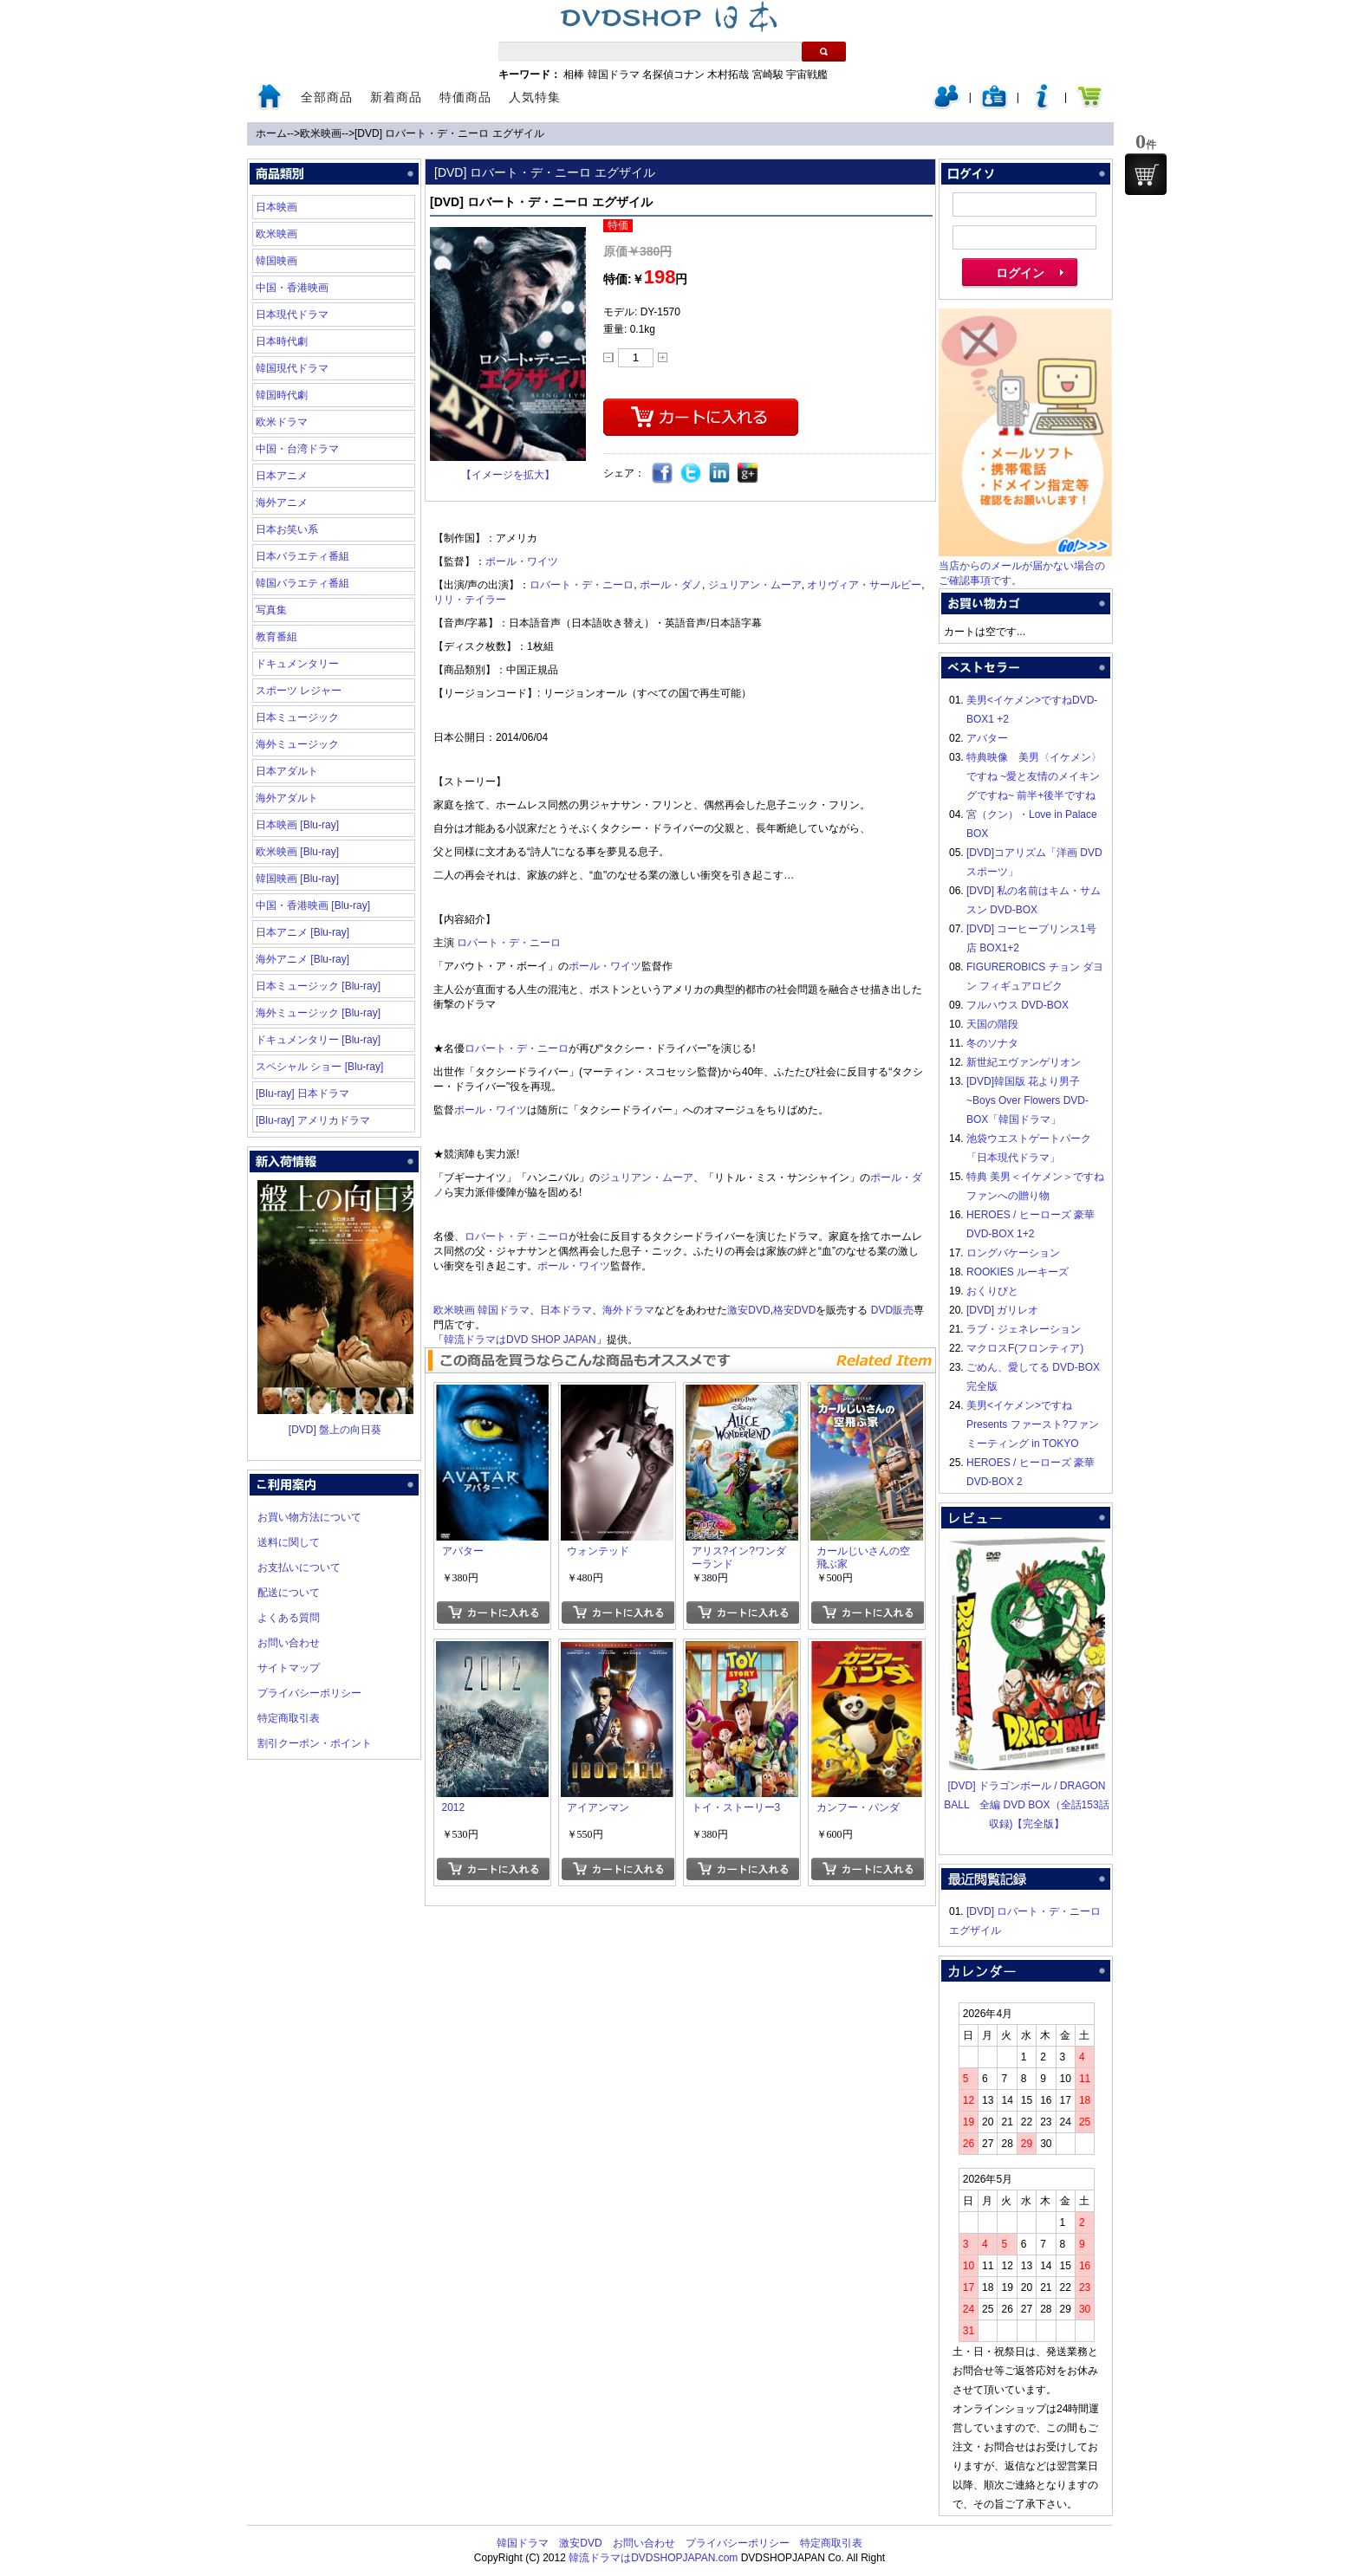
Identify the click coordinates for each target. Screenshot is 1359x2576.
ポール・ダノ (671, 585)
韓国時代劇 (282, 395)
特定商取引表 (288, 1718)
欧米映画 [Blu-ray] (297, 852)
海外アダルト (287, 798)
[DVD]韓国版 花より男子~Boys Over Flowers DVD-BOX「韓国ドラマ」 (1027, 1100)
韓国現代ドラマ (292, 368)
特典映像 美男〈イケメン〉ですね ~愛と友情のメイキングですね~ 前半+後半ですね (1034, 776)
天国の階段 (992, 1024)
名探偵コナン (673, 74)
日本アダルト (287, 771)
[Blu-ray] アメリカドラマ (313, 1120)
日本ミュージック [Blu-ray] (318, 986)
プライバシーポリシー (309, 1693)
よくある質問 (288, 1618)
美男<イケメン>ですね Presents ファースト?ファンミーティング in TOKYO (1032, 1424)
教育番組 (276, 637)
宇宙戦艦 (807, 74)
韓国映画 (276, 261)
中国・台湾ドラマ (297, 449)
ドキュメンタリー (297, 664)
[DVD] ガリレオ (1002, 1310)
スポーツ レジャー (298, 691)
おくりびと (992, 1291)
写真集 (271, 610)
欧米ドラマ (282, 422)
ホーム (271, 133)
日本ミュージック (297, 717)
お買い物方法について (309, 1517)
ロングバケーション (1013, 1253)
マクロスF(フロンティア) (1024, 1348)
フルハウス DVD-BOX (1017, 1005)
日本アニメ (282, 476)
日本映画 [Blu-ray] (297, 825)
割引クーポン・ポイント (314, 1743)
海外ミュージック (297, 744)
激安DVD (748, 1310)
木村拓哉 (728, 74)
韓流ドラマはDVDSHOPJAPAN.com (653, 2558)
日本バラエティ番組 (302, 556)
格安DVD (794, 1310)
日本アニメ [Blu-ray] (302, 932)
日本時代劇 (282, 341)
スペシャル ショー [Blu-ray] (319, 1067)
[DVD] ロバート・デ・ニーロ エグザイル (449, 133)
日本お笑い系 (287, 529)
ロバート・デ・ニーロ (582, 585)
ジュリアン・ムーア (755, 585)
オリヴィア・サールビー (864, 585)
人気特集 (535, 97)
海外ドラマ (628, 1310)
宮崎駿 (768, 74)
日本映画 (276, 207)
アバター (987, 738)
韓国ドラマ (614, 74)
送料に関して (288, 1542)
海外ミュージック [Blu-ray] (318, 1013)
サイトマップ (288, 1668)
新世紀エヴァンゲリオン (1023, 1062)
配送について (288, 1592)
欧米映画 (320, 133)
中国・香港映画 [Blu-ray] (313, 905)
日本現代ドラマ (292, 314)
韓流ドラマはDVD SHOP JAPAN (520, 1339)
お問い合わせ (288, 1643)
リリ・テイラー (469, 600)
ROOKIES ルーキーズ (1017, 1272)
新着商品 (396, 97)
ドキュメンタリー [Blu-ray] (318, 1040)
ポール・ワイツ (521, 561)
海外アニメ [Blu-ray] (302, 959)
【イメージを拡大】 (508, 475)
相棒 (573, 74)
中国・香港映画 (292, 288)
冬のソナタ (992, 1043)
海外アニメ (282, 502)
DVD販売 (892, 1310)
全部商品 (327, 97)
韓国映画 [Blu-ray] (297, 879)
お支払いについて (299, 1567)
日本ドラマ (566, 1310)
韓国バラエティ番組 (302, 583)
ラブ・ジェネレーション (1023, 1329)
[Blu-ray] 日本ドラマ (302, 1093)
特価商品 (465, 97)
